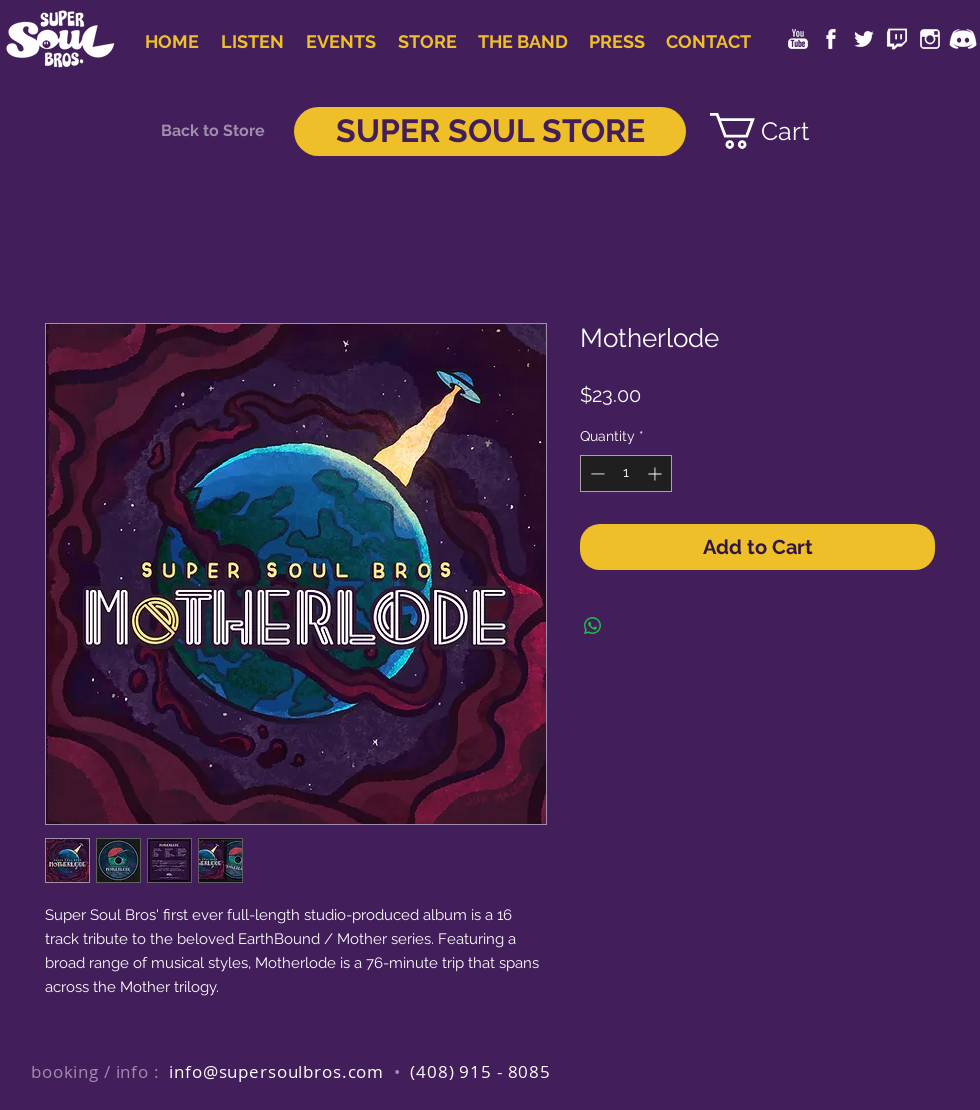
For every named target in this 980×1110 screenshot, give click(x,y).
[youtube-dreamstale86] (798, 39)
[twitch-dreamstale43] (897, 39)
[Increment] (656, 473)
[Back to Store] (213, 131)
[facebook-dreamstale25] (831, 39)
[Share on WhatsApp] (593, 626)
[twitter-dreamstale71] (864, 39)
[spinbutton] (626, 473)
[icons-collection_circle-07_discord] (963, 39)
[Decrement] (595, 473)
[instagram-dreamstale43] (930, 39)
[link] (776, 131)
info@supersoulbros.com (276, 1071)
